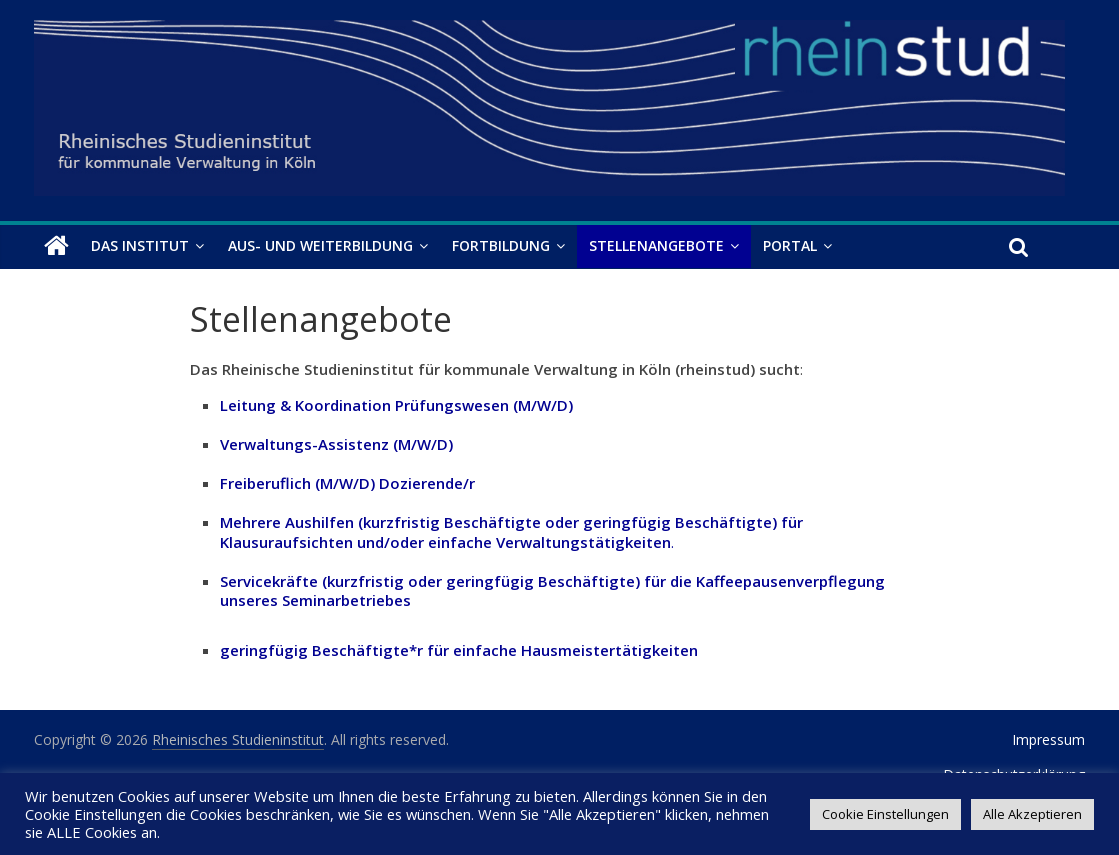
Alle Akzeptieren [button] (1032, 814)
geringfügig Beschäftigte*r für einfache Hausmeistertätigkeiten (459, 650)
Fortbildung (501, 245)
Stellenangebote (656, 245)
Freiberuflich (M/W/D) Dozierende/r (347, 483)
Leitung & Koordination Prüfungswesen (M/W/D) (396, 405)
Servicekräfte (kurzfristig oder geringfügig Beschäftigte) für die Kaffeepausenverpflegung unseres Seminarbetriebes (552, 591)
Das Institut (140, 245)
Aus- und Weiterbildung (320, 245)
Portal (790, 245)
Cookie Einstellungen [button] (885, 814)
